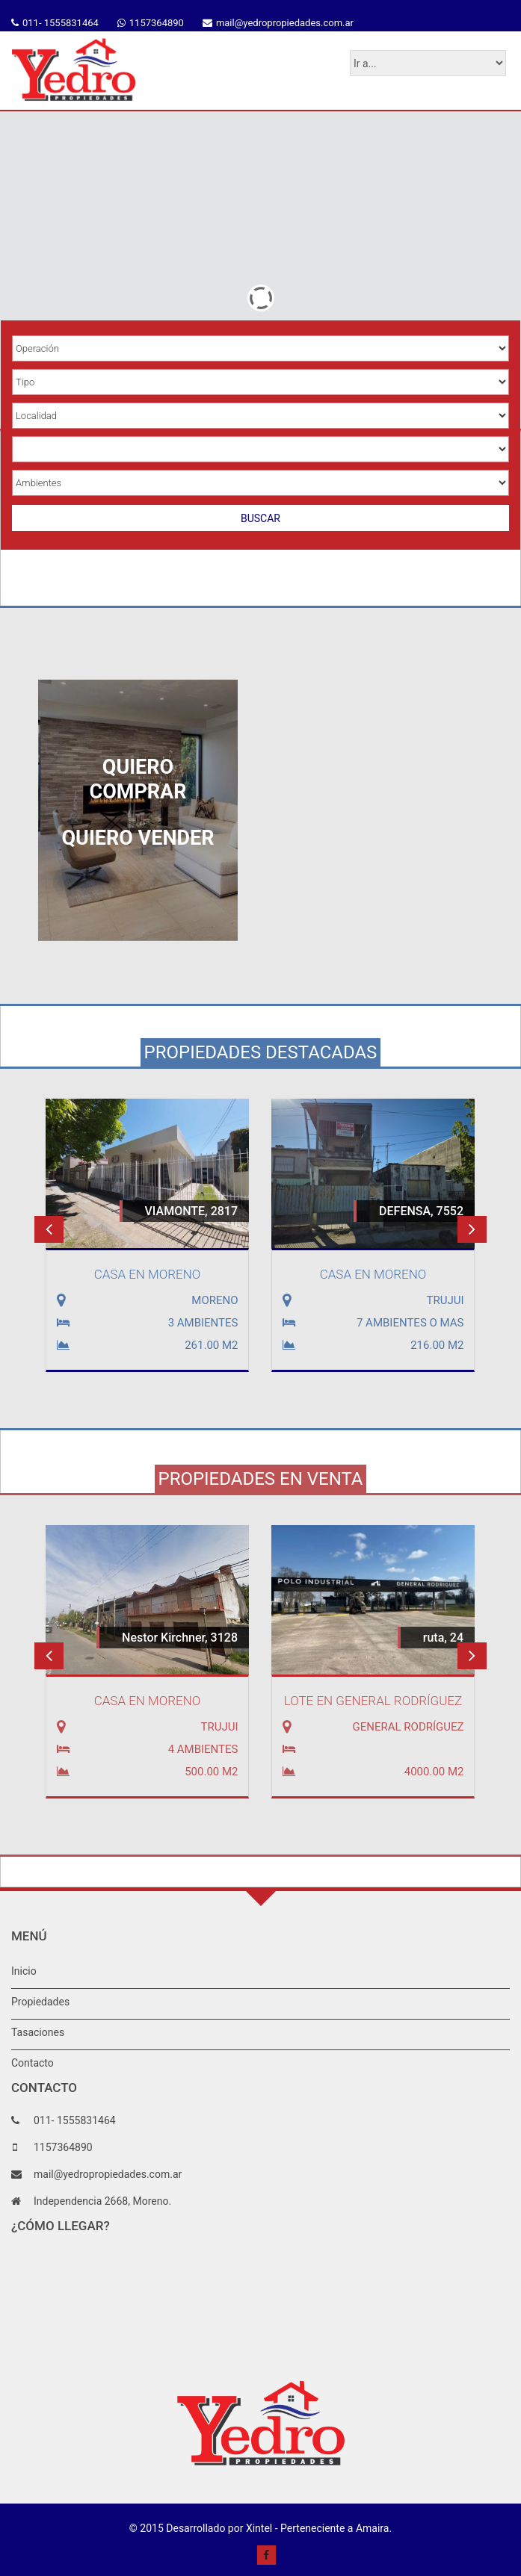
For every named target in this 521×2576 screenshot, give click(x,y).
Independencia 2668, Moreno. (102, 2201)
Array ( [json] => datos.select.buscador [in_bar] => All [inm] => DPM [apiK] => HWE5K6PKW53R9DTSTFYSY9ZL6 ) (260, 449)
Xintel (259, 2528)
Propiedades (40, 2002)
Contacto (32, 2063)
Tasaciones (37, 2032)
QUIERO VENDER (137, 838)
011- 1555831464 (60, 22)
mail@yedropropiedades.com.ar (285, 22)
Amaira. (374, 2528)
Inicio (24, 1971)
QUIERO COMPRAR (137, 779)
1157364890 (156, 22)
